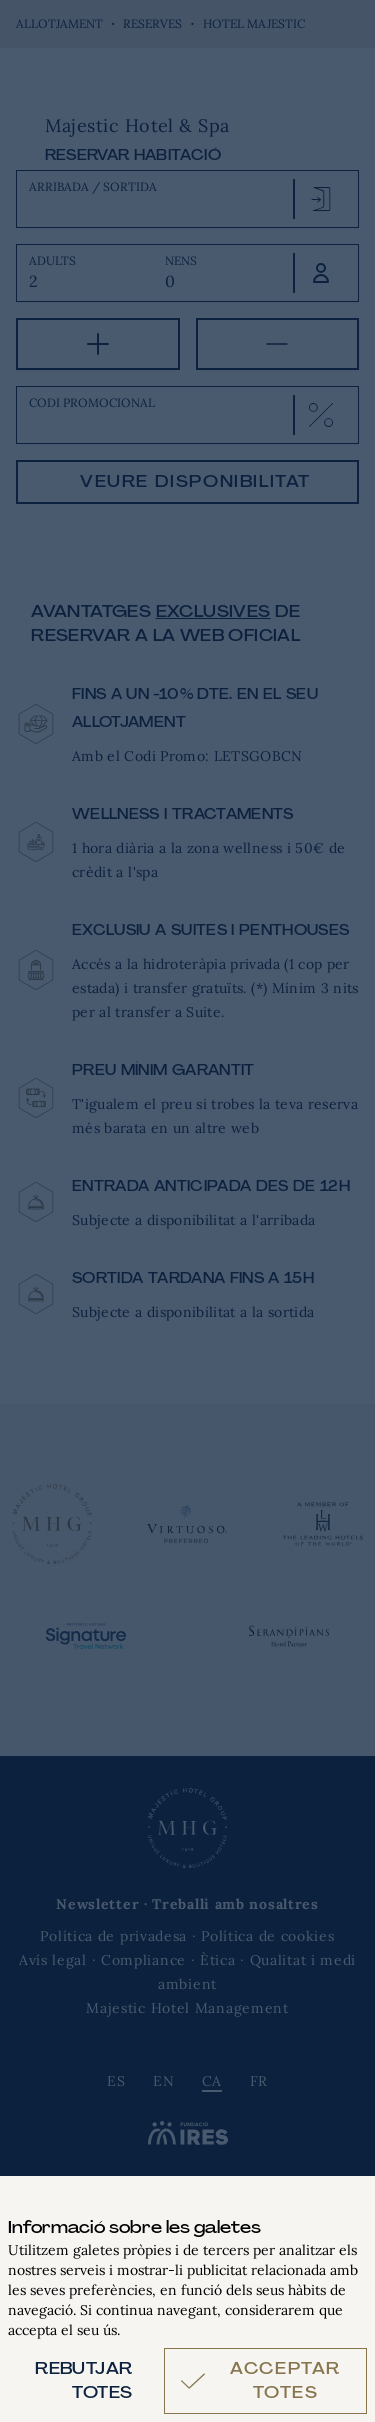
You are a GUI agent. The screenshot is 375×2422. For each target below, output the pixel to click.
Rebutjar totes (83, 2380)
